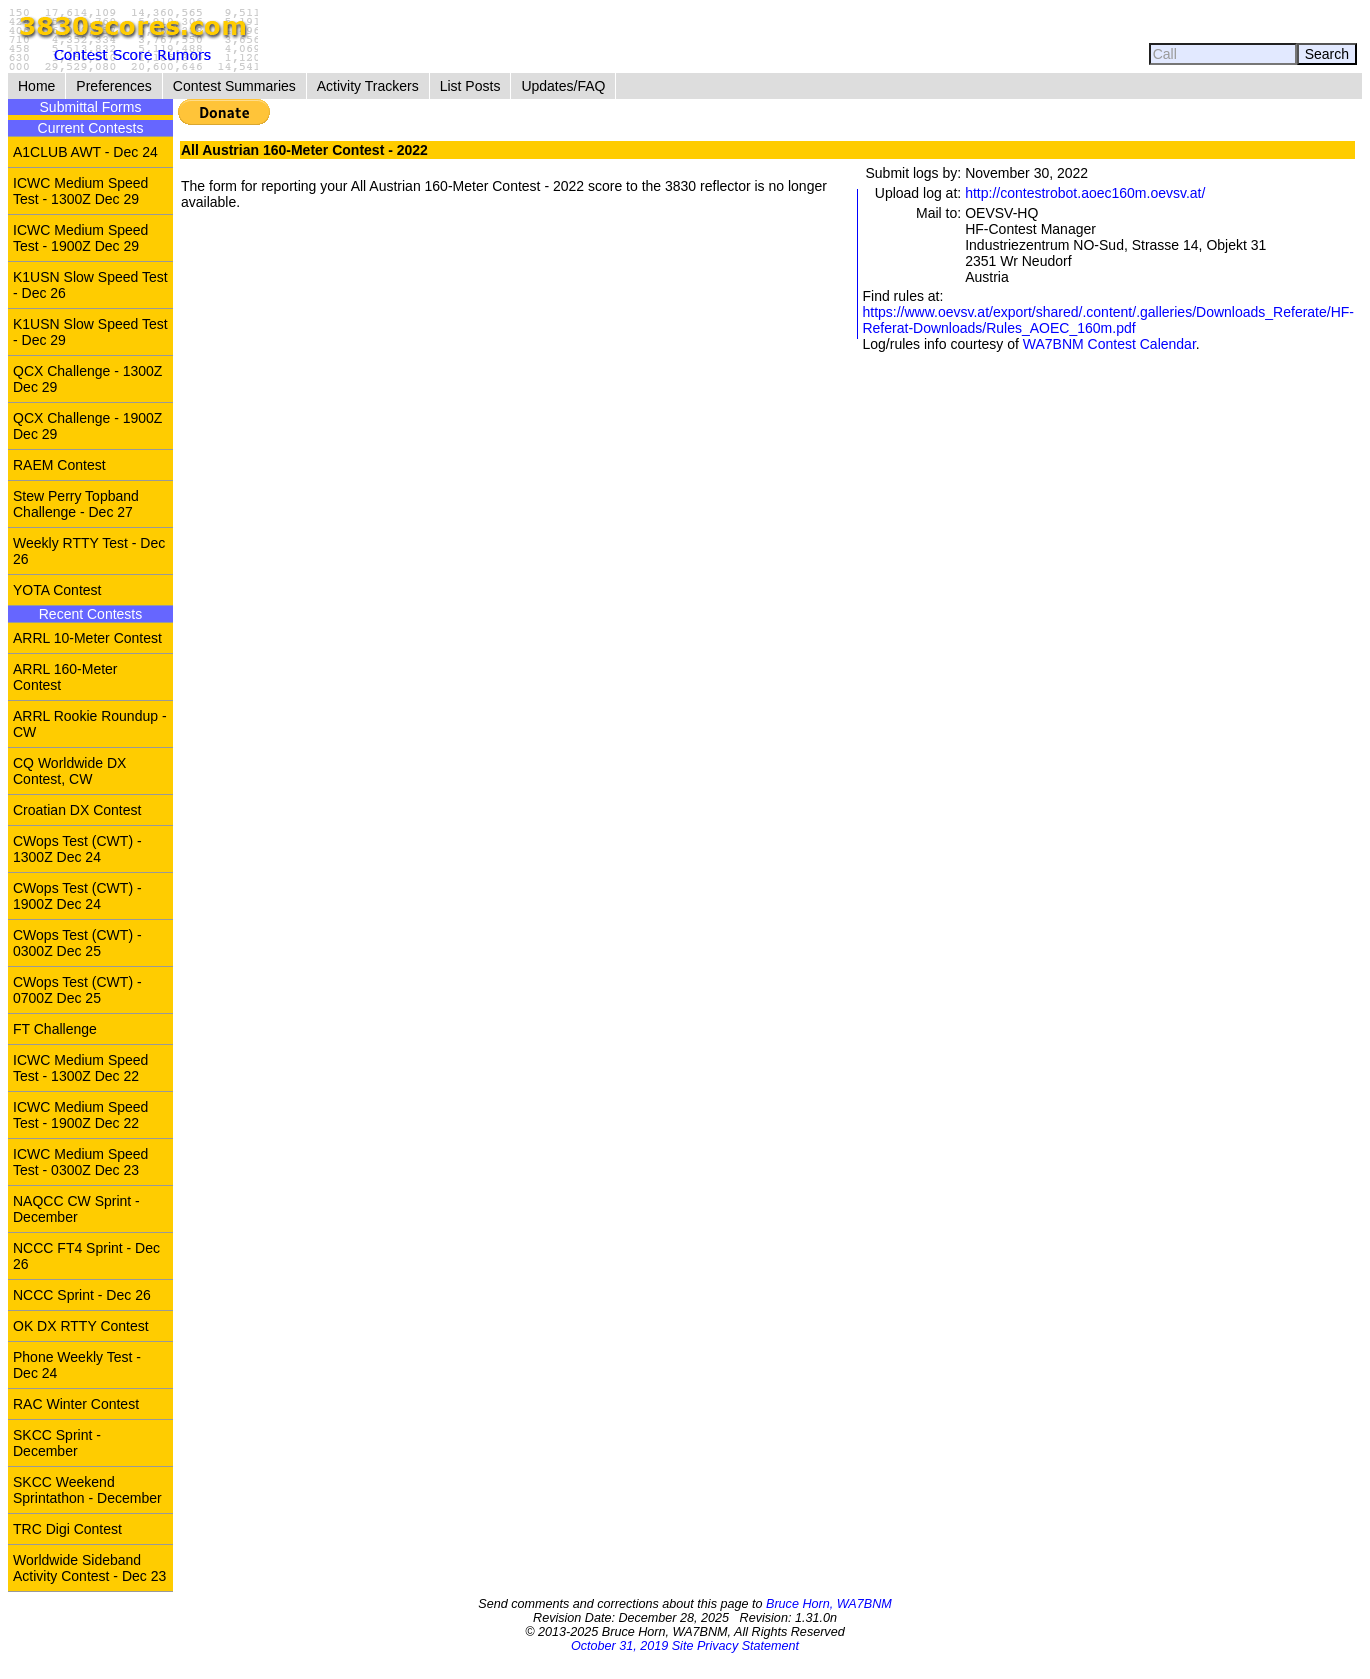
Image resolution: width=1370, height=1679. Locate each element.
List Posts (470, 86)
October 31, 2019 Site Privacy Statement (685, 1646)
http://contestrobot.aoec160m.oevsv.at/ (1085, 193)
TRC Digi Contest (67, 1529)
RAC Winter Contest (76, 1404)
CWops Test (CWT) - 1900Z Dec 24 (77, 896)
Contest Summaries (234, 86)
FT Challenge (55, 1029)
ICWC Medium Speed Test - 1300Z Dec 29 (80, 191)
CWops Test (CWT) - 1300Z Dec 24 (77, 849)
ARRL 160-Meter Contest (65, 677)
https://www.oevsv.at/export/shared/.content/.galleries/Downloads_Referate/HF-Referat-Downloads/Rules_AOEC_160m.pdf (1108, 320)
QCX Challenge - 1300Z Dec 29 (87, 379)
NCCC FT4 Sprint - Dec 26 (86, 1256)
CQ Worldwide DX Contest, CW (69, 771)
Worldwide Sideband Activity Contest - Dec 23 (89, 1568)
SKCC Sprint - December (57, 1443)
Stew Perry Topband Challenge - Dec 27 (76, 504)
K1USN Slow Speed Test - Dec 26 (90, 285)
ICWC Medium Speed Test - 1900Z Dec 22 (80, 1115)
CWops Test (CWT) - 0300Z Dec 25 (77, 943)
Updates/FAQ (563, 86)
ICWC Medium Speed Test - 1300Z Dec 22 (80, 1068)
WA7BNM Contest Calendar (1109, 344)
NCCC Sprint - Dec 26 (82, 1295)
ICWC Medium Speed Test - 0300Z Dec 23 (80, 1162)
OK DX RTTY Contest (81, 1326)
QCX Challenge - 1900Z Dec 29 (87, 426)
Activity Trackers (368, 86)
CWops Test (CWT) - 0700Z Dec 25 (77, 990)
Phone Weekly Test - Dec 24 (77, 1365)
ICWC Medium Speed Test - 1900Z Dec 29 (80, 238)
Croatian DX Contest (77, 810)
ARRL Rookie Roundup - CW (90, 724)
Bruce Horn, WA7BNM (829, 1604)
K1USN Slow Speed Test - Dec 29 (90, 332)
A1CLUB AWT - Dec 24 (85, 152)
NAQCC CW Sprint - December (76, 1209)
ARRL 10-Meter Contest (87, 638)
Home (36, 86)
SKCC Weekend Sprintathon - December (87, 1490)
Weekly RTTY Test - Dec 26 (89, 551)
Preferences (113, 86)
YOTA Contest (57, 590)
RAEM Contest (59, 465)
